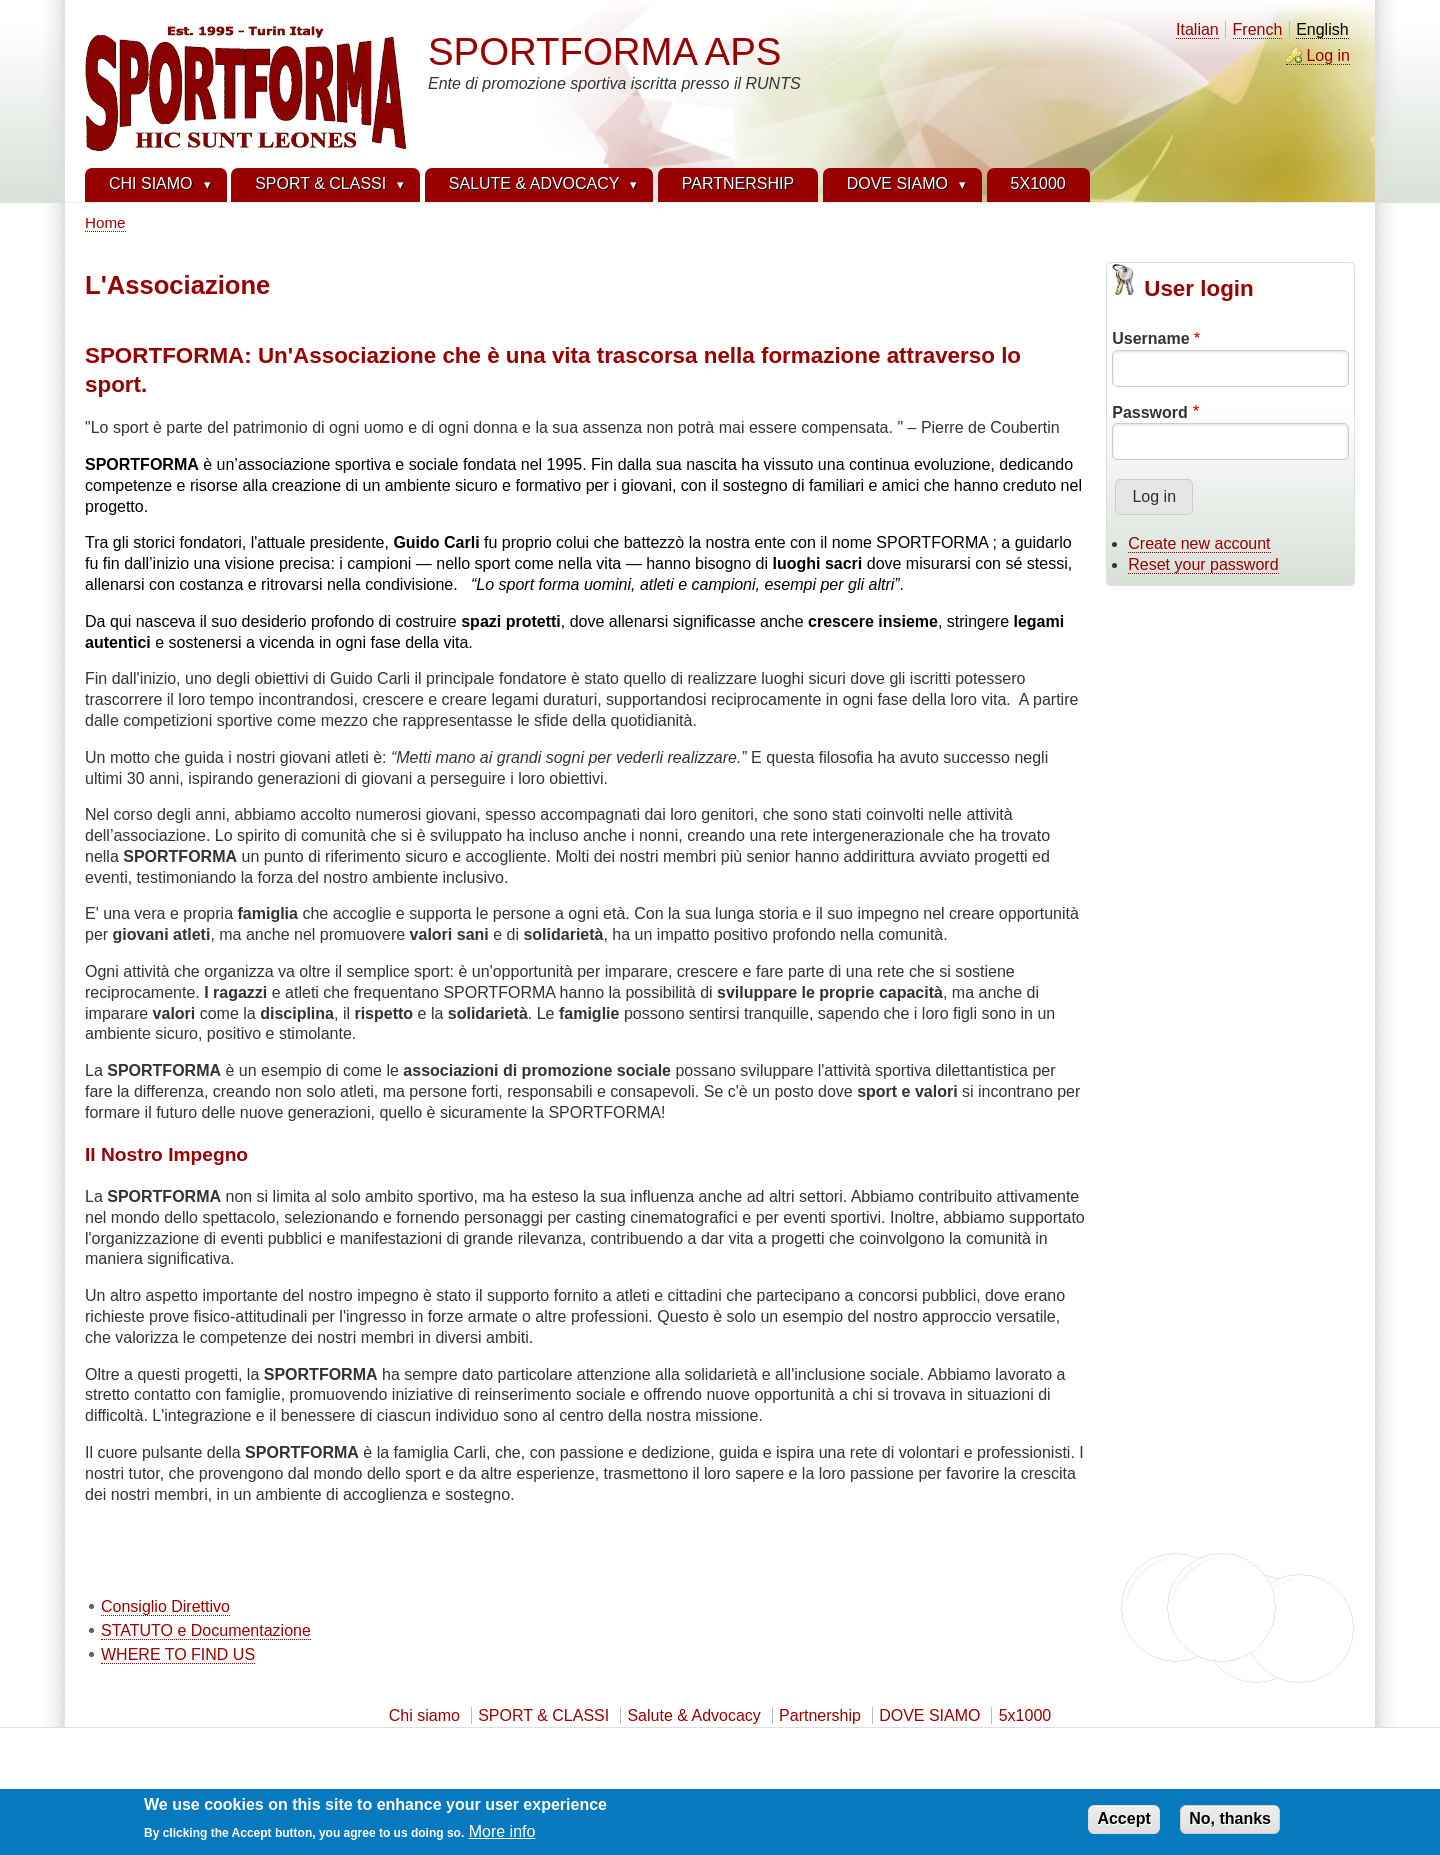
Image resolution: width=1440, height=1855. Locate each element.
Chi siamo (424, 1715)
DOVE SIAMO (929, 1715)
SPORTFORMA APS (604, 51)
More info (502, 1836)
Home (105, 222)
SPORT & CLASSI (543, 1715)
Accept (1123, 1823)
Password (1150, 412)
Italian (1197, 29)
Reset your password (1203, 564)
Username (1150, 338)
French (1258, 29)
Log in (1328, 55)
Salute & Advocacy (693, 1715)
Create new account (1199, 543)
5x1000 (1025, 1715)
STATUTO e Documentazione (206, 1630)
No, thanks (1230, 1823)
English (1322, 29)
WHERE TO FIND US (178, 1654)
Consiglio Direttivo (165, 1606)
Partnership (820, 1715)
